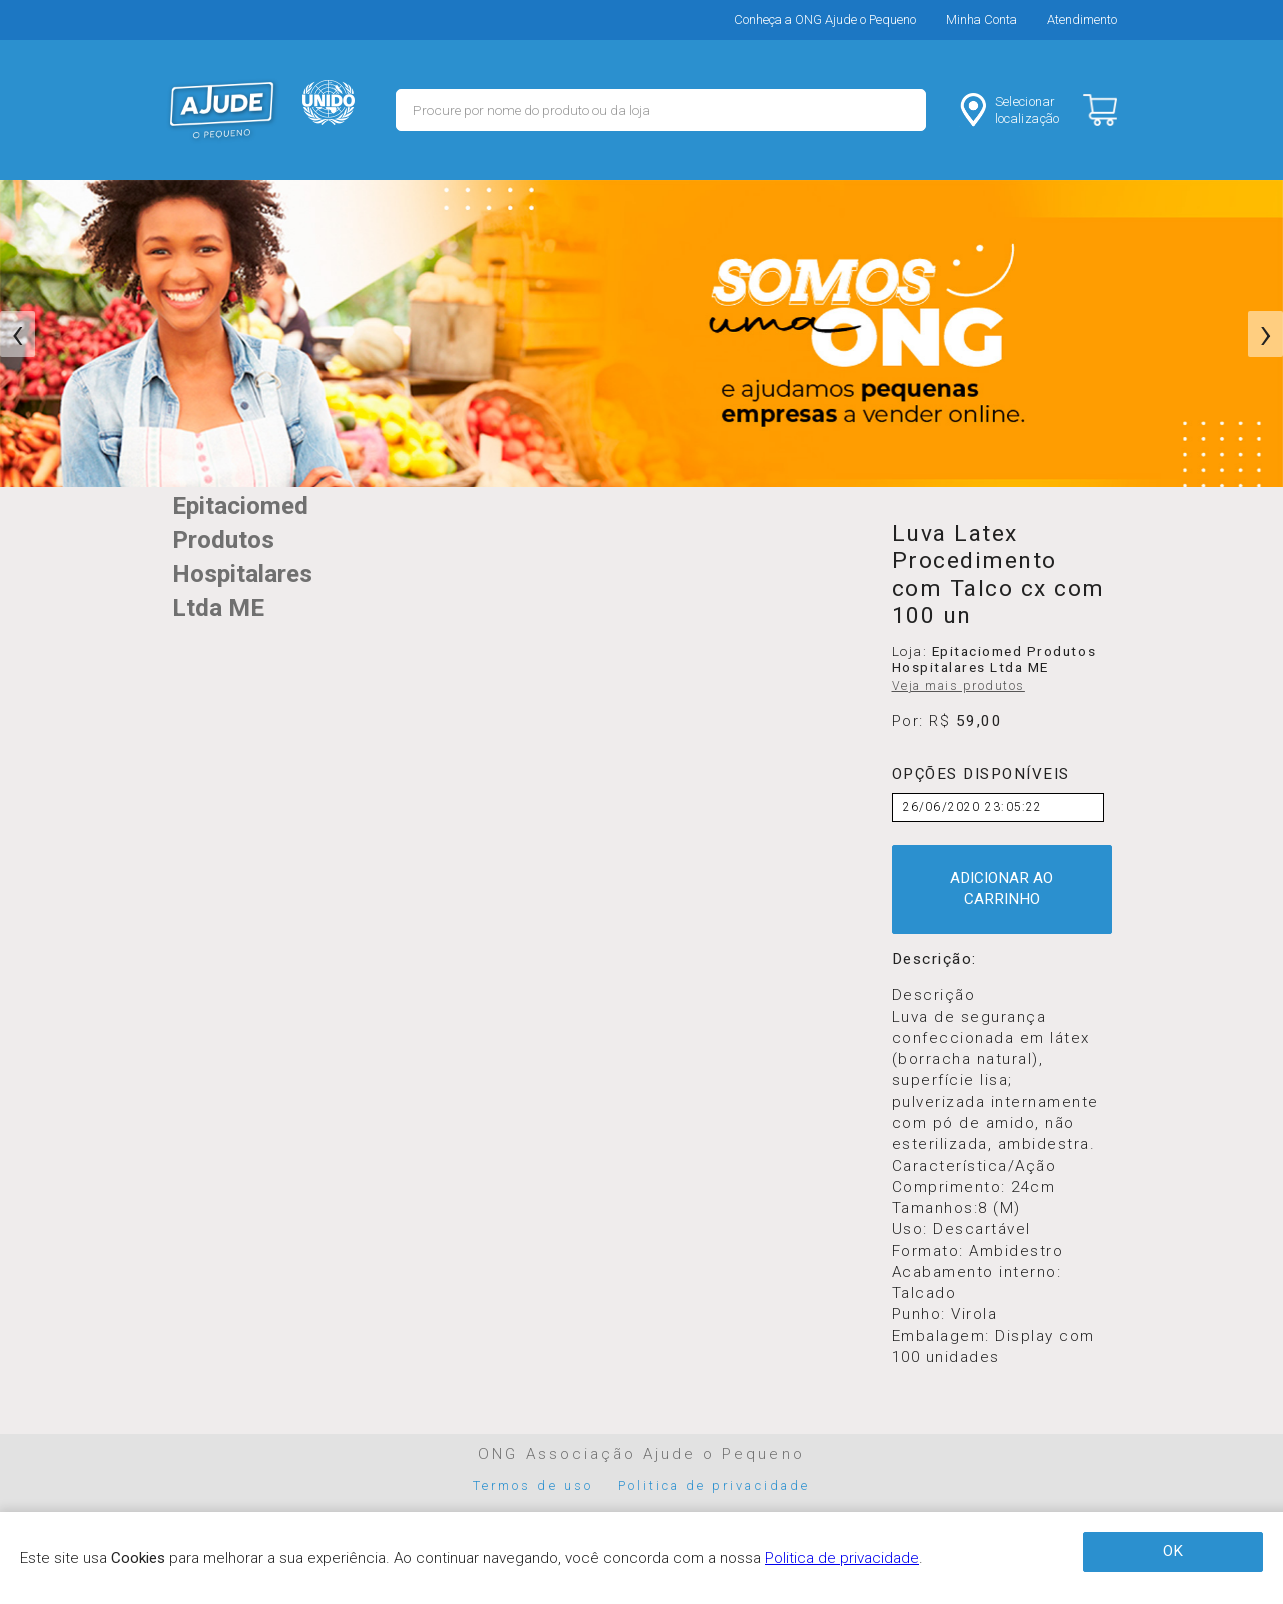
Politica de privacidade (714, 1485)
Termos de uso (533, 1485)
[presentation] (17, 334)
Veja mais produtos (958, 686)
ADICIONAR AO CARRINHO (1001, 888)
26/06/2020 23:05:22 (973, 807)
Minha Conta (981, 19)
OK (1173, 1551)
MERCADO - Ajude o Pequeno (222, 110)
